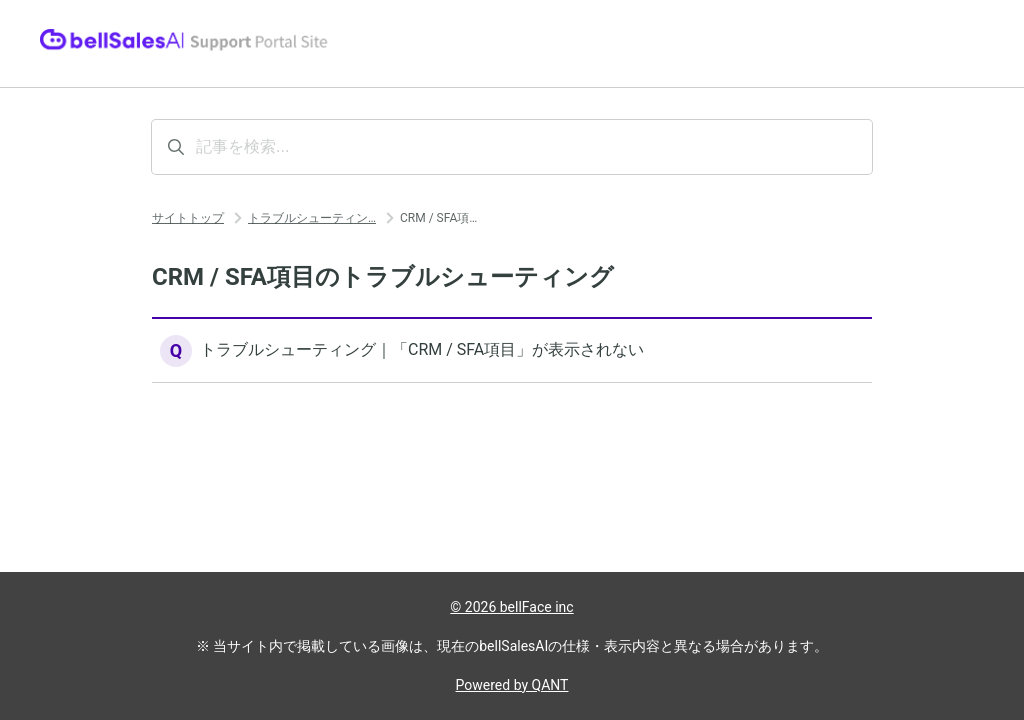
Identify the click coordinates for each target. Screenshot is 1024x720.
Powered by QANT (512, 685)
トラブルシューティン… (312, 218)
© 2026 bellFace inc (511, 607)
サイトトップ (188, 218)
